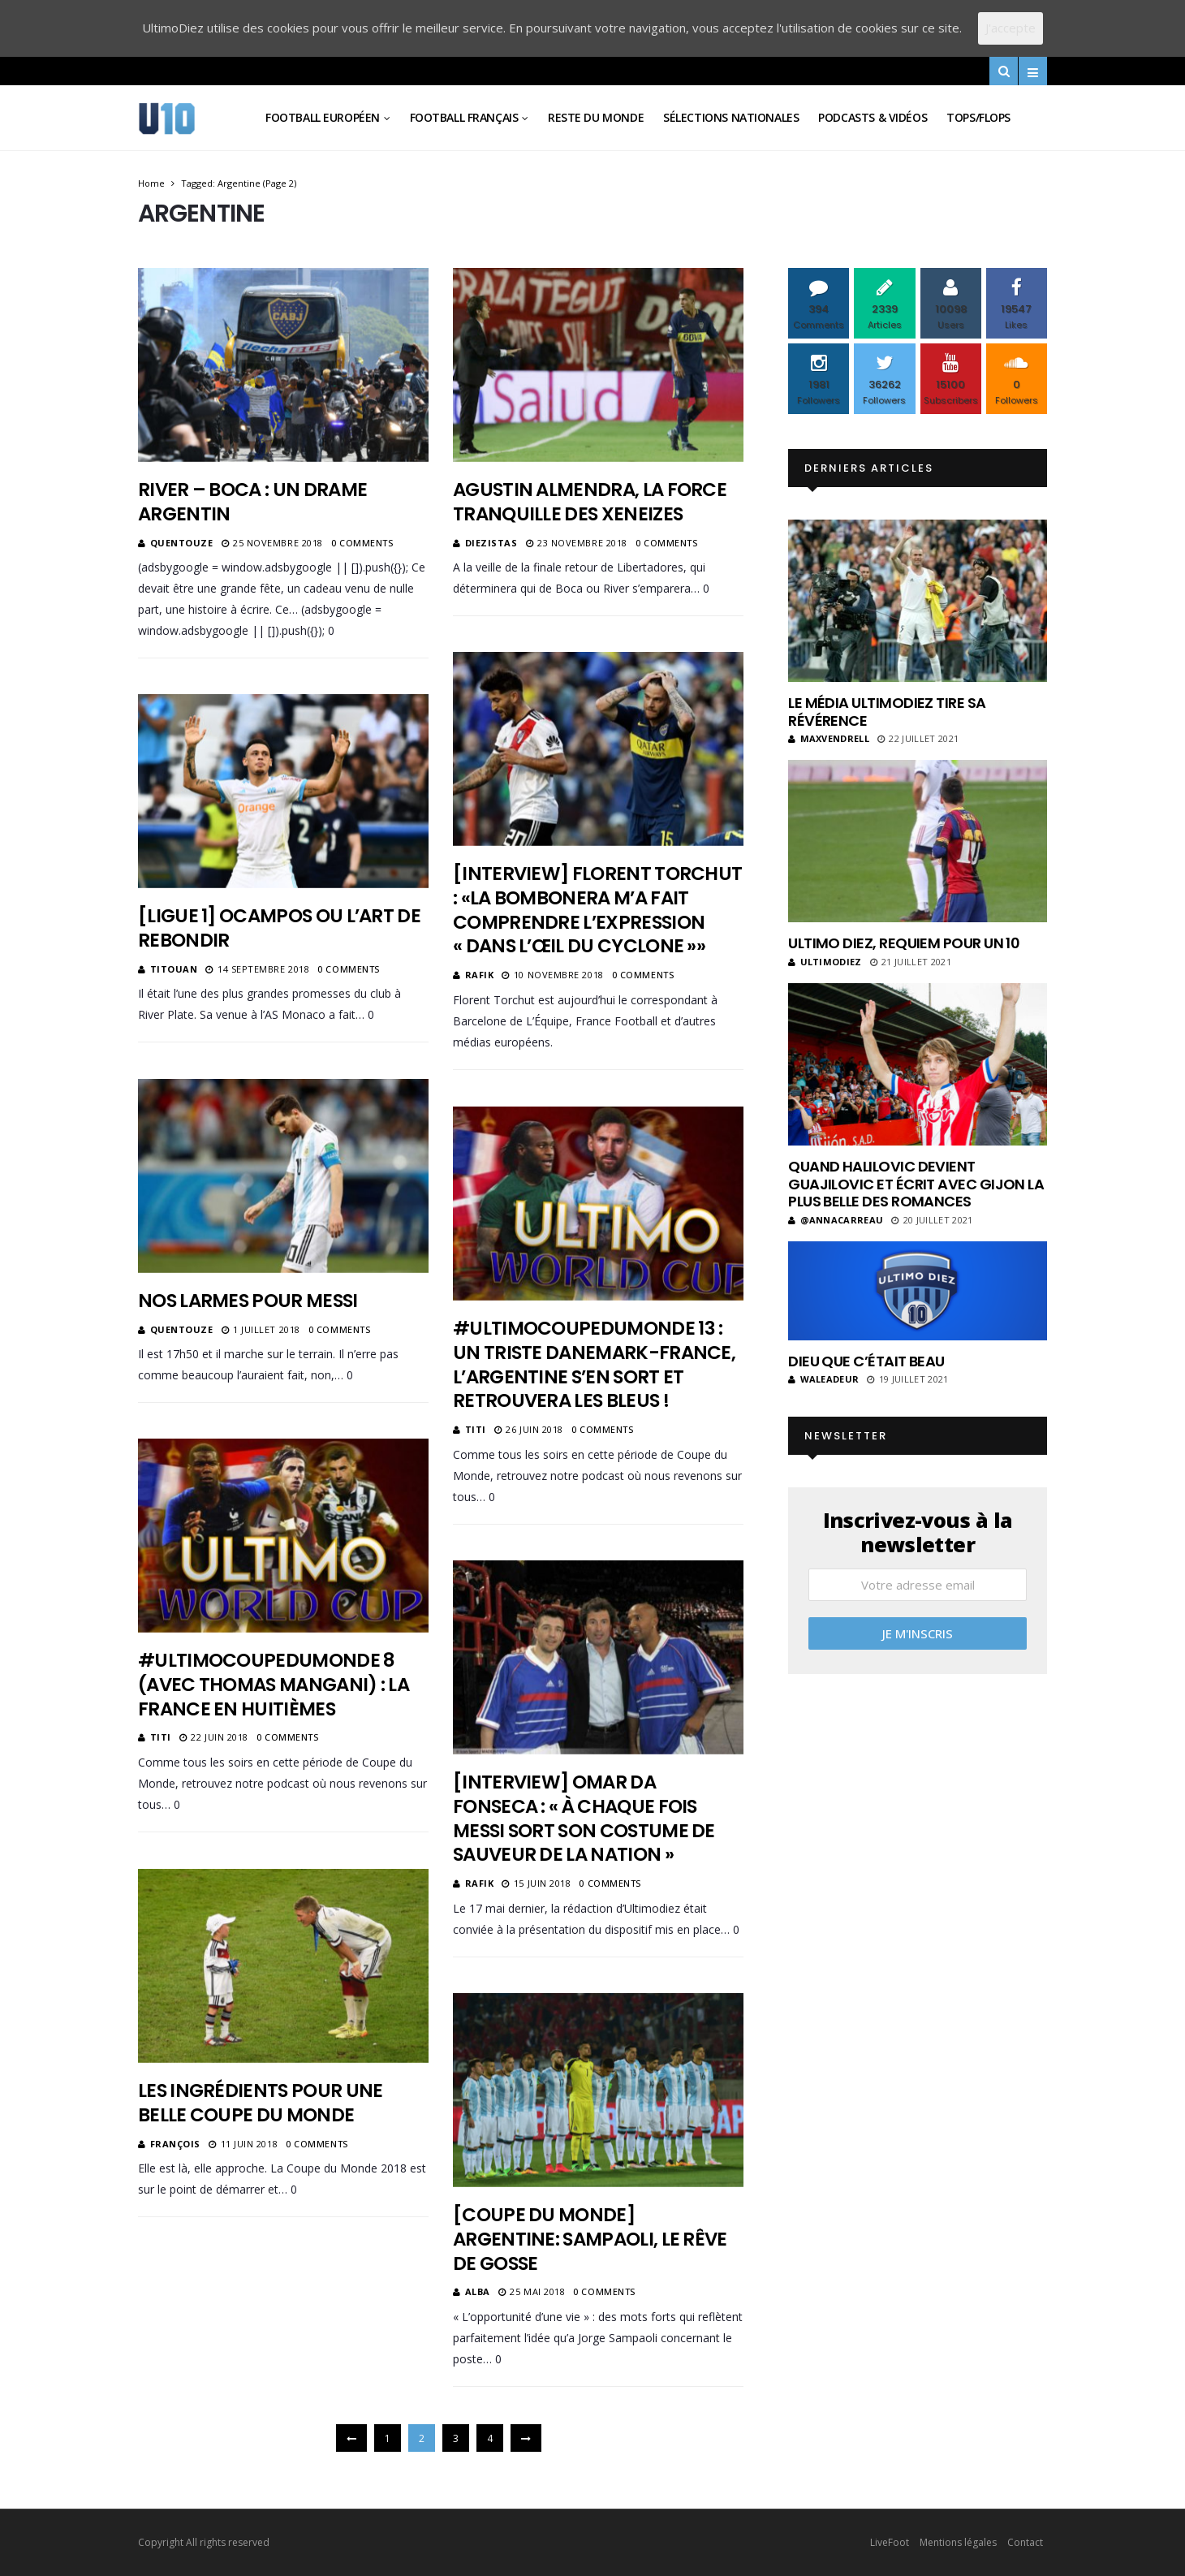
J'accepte (1010, 27)
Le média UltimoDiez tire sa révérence (886, 712)
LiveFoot (889, 2542)
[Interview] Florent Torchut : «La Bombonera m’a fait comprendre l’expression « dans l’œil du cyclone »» (597, 910)
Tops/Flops (978, 117)
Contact (1025, 2542)
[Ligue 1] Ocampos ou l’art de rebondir (279, 928)
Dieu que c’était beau (866, 1361)
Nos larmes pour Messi (249, 1301)
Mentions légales (958, 2542)
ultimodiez (825, 962)
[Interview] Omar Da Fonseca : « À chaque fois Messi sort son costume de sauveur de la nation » (584, 1818)
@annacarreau (835, 1220)
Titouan (174, 969)
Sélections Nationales (731, 117)
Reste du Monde (596, 117)
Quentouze (181, 543)
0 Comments (362, 543)
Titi (475, 1429)
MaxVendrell (828, 738)
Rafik (479, 975)
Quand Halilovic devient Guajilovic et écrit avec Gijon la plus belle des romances (916, 1183)
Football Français (464, 117)
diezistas (491, 543)
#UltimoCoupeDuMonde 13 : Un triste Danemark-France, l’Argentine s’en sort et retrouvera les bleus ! (594, 1364)
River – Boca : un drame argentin (252, 502)
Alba (477, 2291)
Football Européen (322, 117)
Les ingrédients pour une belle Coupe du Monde (260, 2103)
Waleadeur (823, 1379)
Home (151, 183)
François (175, 2144)
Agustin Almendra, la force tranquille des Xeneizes (589, 502)
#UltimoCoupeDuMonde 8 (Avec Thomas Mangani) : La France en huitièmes (273, 1684)
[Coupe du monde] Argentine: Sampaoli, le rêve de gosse (590, 2239)
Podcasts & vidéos (872, 117)
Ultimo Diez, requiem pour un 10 (903, 943)
